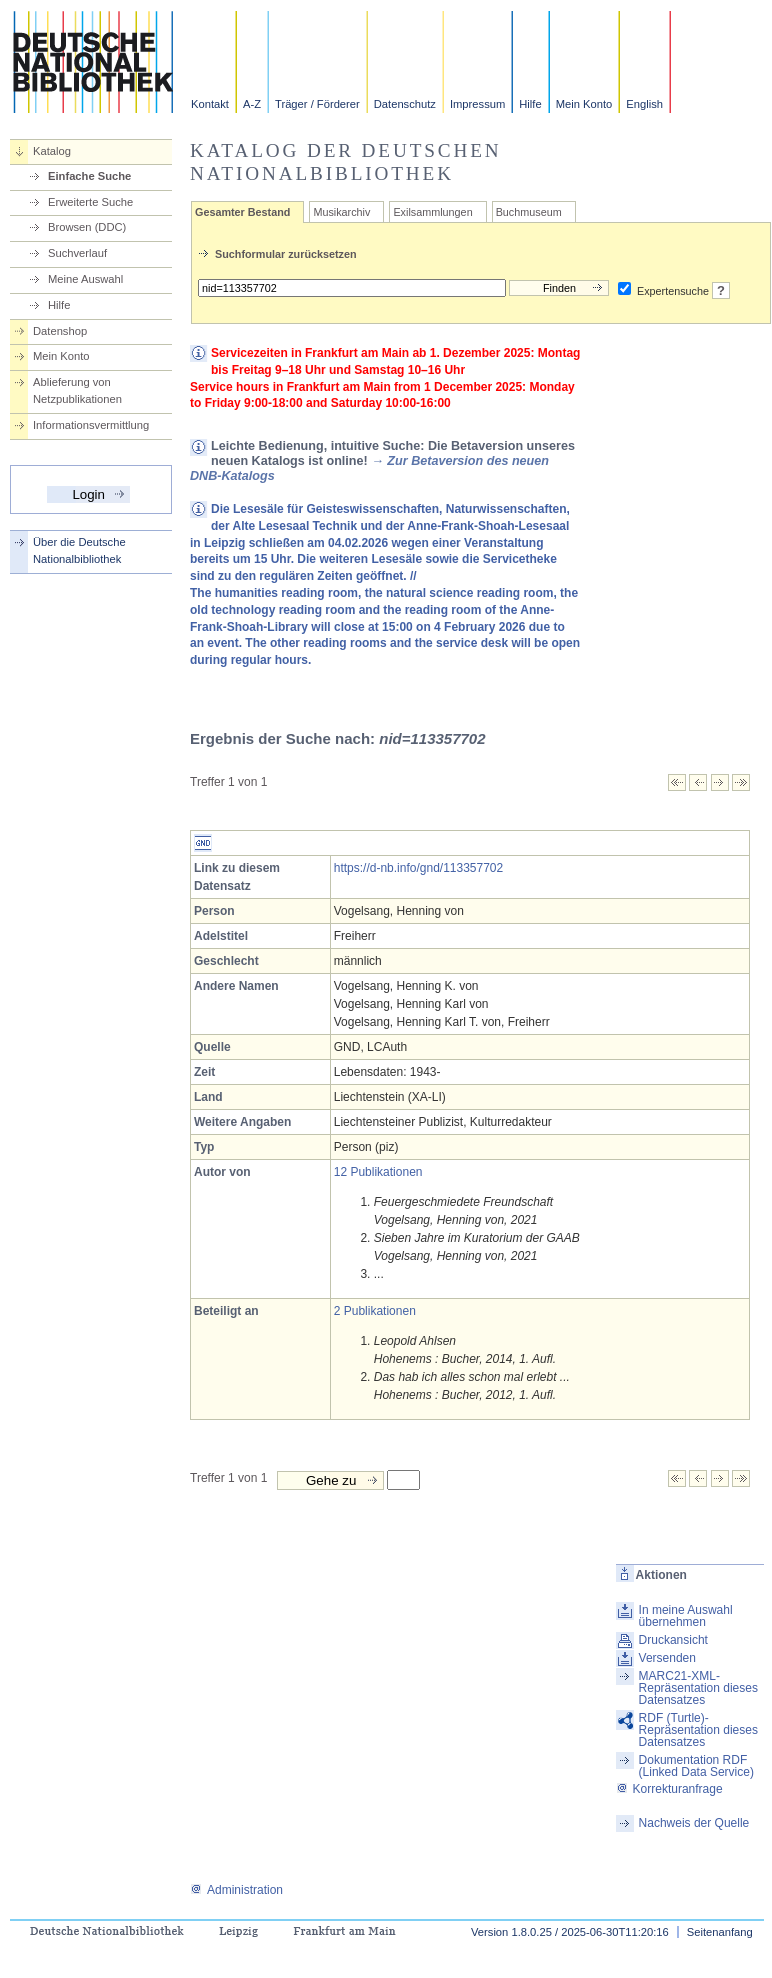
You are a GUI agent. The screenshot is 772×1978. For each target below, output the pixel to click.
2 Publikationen (375, 1311)
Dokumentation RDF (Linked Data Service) (696, 1766)
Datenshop (60, 331)
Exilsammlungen (432, 212)
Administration (236, 1890)
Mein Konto (584, 104)
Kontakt (210, 104)
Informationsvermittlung (91, 425)
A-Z (252, 104)
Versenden (667, 1658)
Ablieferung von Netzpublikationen (77, 390)
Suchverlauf (77, 253)
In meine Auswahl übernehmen (686, 1616)
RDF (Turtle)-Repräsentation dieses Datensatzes (698, 1730)
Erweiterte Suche (90, 202)
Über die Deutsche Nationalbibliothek (79, 550)
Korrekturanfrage (669, 1789)
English (644, 104)
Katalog (52, 151)
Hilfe (530, 104)
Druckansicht (673, 1640)
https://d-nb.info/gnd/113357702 (418, 868)
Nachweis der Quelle (694, 1823)
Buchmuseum (529, 212)
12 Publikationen (378, 1172)
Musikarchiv (341, 212)
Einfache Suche (89, 176)
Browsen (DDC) (87, 227)
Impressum (477, 104)
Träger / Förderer (317, 104)
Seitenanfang (720, 1932)
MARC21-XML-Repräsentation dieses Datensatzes (698, 1688)
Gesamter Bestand (242, 212)
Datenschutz (405, 104)
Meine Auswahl (85, 279)
